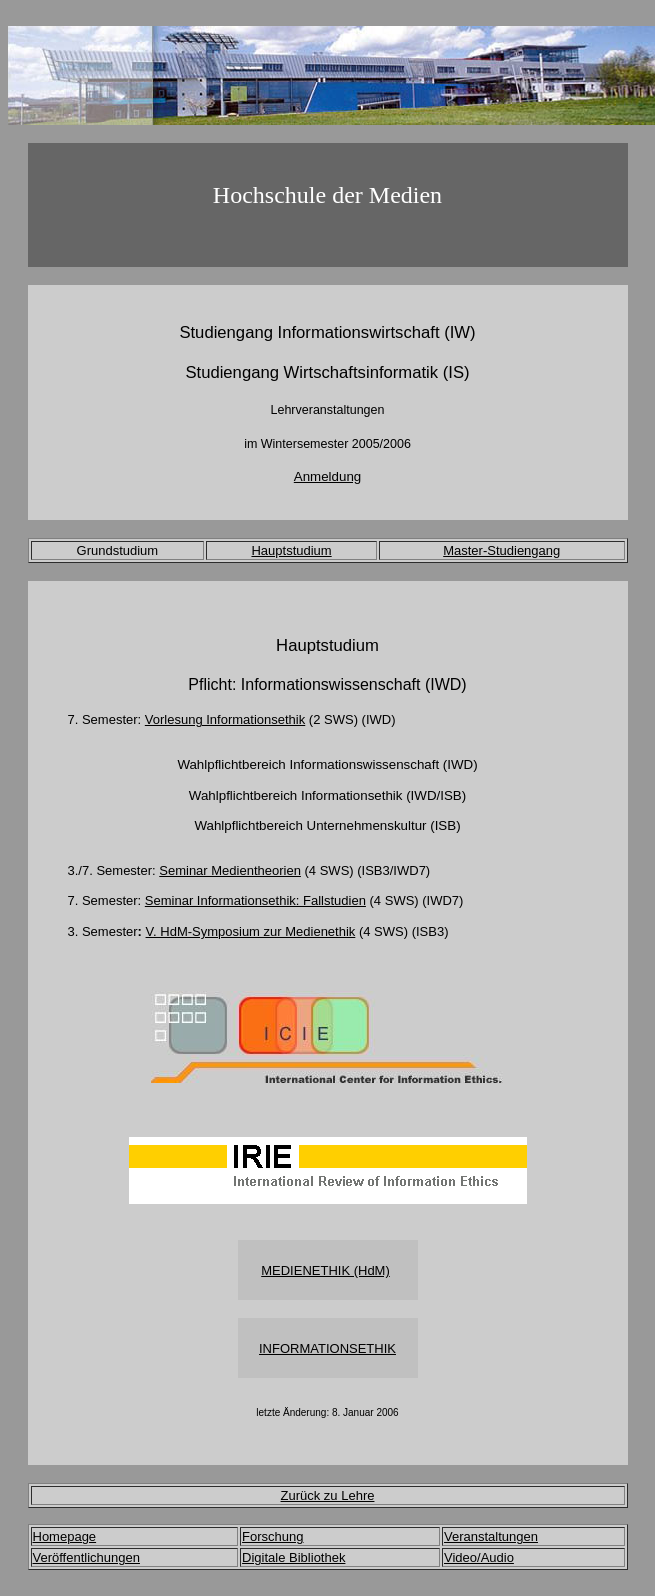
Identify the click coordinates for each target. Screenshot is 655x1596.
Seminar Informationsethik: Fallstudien (255, 900)
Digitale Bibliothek (293, 1557)
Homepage (65, 1536)
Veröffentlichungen (86, 1557)
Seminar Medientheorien (230, 870)
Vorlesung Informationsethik (225, 719)
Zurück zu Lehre (328, 1495)
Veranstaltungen (491, 1536)
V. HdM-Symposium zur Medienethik (251, 931)
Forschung (272, 1536)
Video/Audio (479, 1557)
